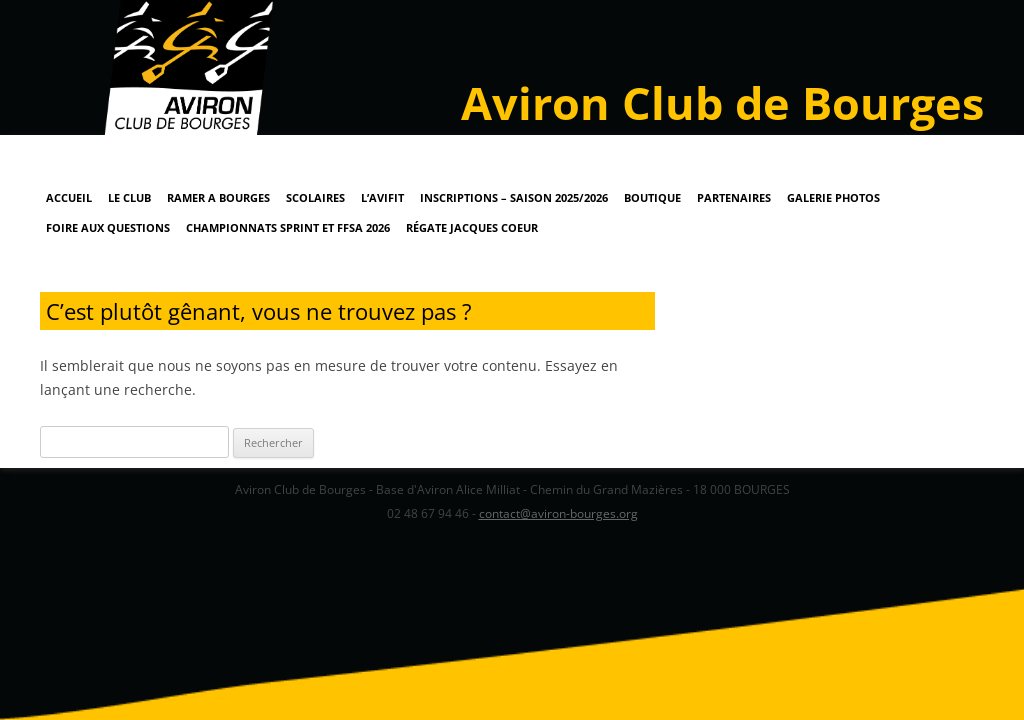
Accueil (69, 197)
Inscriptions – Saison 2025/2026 (514, 197)
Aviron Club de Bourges (722, 102)
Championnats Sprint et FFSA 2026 (288, 227)
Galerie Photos (833, 197)
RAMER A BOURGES (218, 197)
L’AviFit (382, 197)
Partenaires (734, 197)
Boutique (652, 197)
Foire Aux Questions (108, 227)
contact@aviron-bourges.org (558, 513)
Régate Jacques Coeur (472, 227)
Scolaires (315, 197)
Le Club (129, 197)
